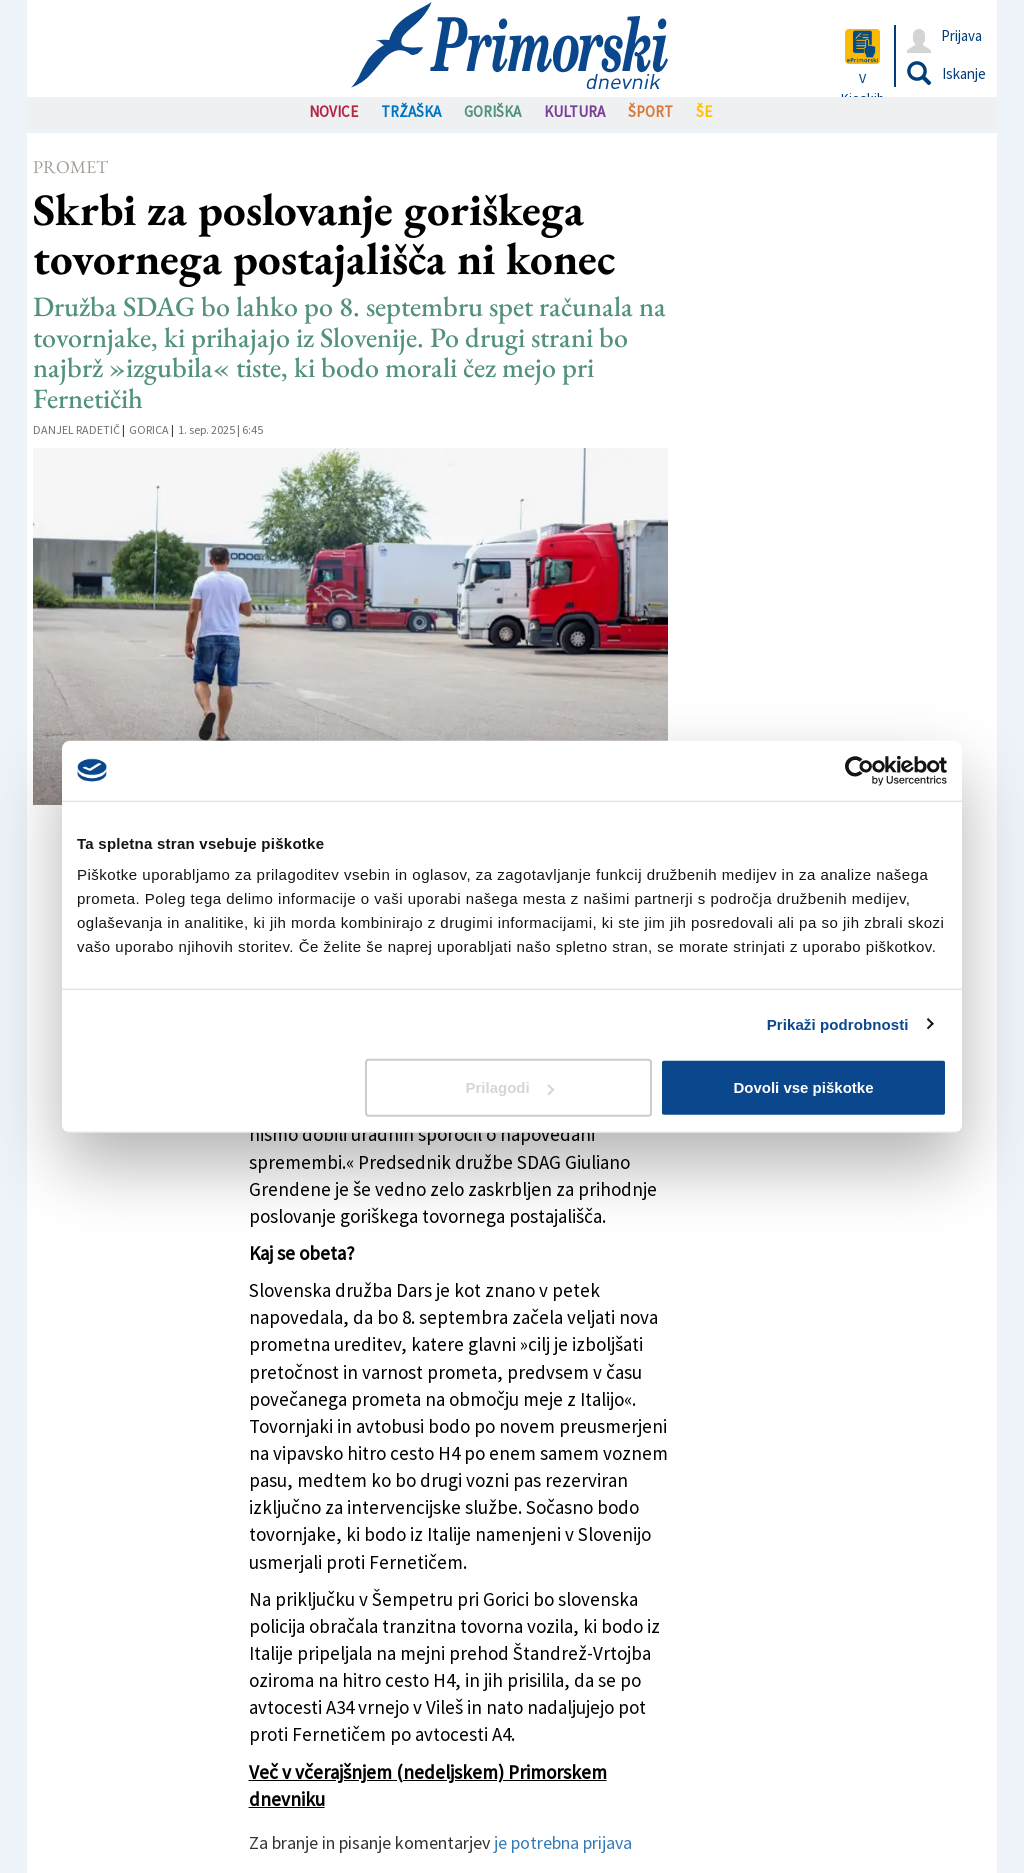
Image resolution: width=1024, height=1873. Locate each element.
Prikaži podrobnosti (838, 1023)
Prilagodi (510, 1087)
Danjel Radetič (76, 429)
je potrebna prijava (563, 1842)
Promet (70, 166)
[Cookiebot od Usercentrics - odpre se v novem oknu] (859, 770)
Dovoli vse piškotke (803, 1087)
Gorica (149, 429)
